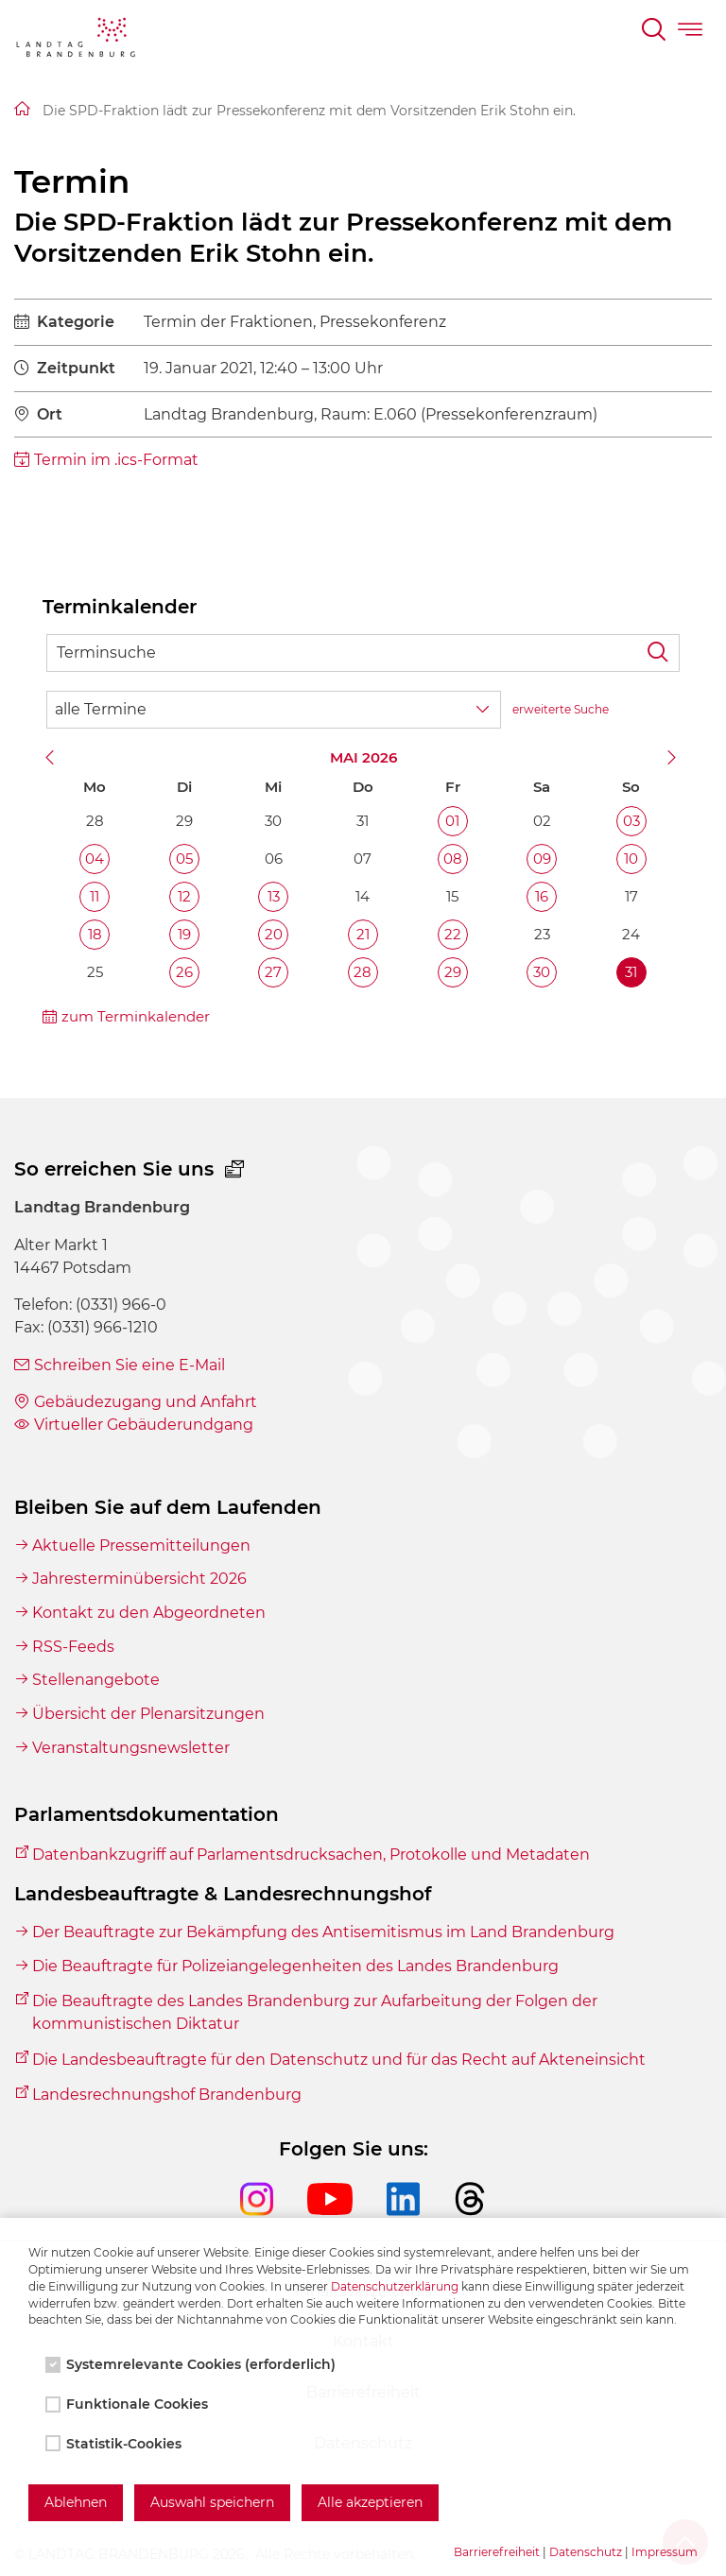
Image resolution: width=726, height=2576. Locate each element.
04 (94, 858)
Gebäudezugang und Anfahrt (145, 1402)
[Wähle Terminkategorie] (273, 710)
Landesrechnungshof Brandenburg (167, 2095)
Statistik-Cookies (115, 2443)
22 (452, 934)
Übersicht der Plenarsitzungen (148, 1714)
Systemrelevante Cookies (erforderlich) (192, 2364)
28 (363, 972)
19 (184, 934)
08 (452, 858)
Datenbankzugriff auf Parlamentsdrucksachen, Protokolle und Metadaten (311, 1854)
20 (274, 934)
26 (184, 972)
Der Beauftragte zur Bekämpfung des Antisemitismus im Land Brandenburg (323, 1932)
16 (541, 896)
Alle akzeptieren (370, 2502)
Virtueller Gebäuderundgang (143, 1425)
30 (541, 972)
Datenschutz (585, 2552)
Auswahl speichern (212, 2502)
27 (273, 972)
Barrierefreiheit (497, 2552)
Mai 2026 (363, 757)
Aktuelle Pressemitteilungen (141, 1545)
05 (184, 858)
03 (631, 821)
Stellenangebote (96, 1680)
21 (363, 934)
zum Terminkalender (135, 1016)
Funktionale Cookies (128, 2404)
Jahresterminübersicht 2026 (139, 1579)
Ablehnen (75, 2502)
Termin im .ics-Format (116, 460)
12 (184, 896)
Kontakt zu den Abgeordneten (149, 1613)
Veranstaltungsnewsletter (131, 1748)
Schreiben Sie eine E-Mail (129, 1365)
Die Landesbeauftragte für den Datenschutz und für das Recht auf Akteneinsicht (339, 2060)
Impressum (664, 2552)
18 (95, 934)
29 (452, 972)
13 (274, 896)
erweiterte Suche (560, 709)
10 (631, 858)
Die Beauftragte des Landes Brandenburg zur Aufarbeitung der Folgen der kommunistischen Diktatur (314, 2012)
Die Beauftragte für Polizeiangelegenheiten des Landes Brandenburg (295, 1966)
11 (94, 896)
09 (542, 858)
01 (452, 821)
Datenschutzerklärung (394, 2286)
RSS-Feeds (73, 1647)
